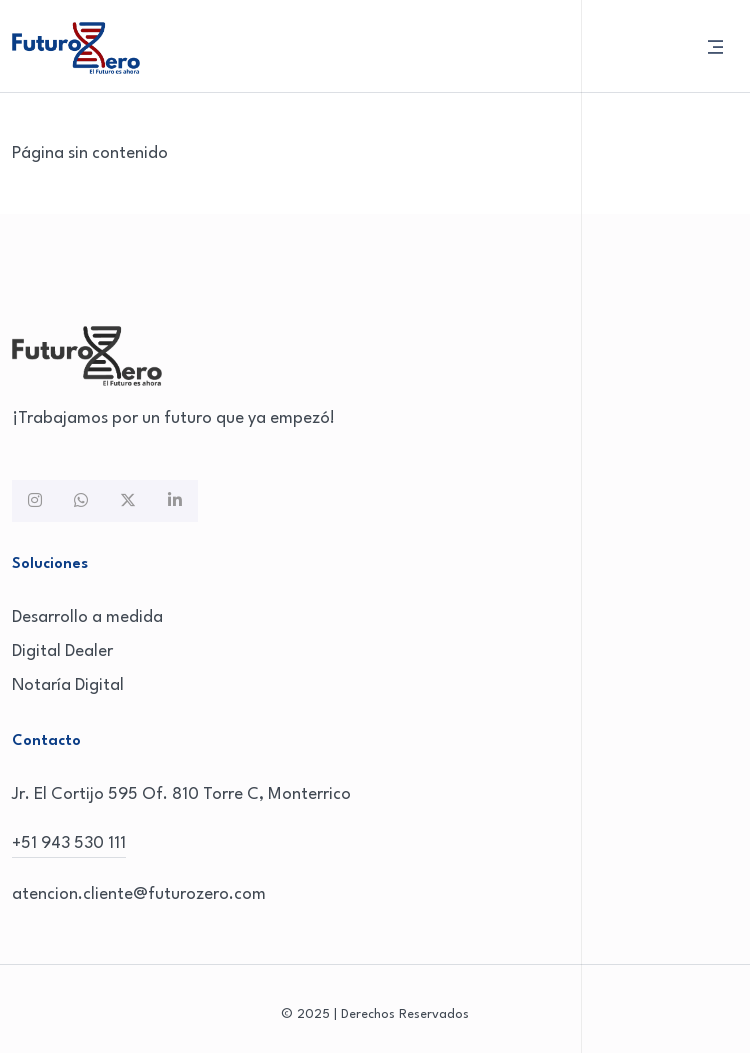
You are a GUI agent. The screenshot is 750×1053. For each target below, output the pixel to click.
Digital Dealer (62, 651)
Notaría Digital (68, 685)
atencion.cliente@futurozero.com (139, 894)
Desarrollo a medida (87, 617)
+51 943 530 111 (69, 843)
